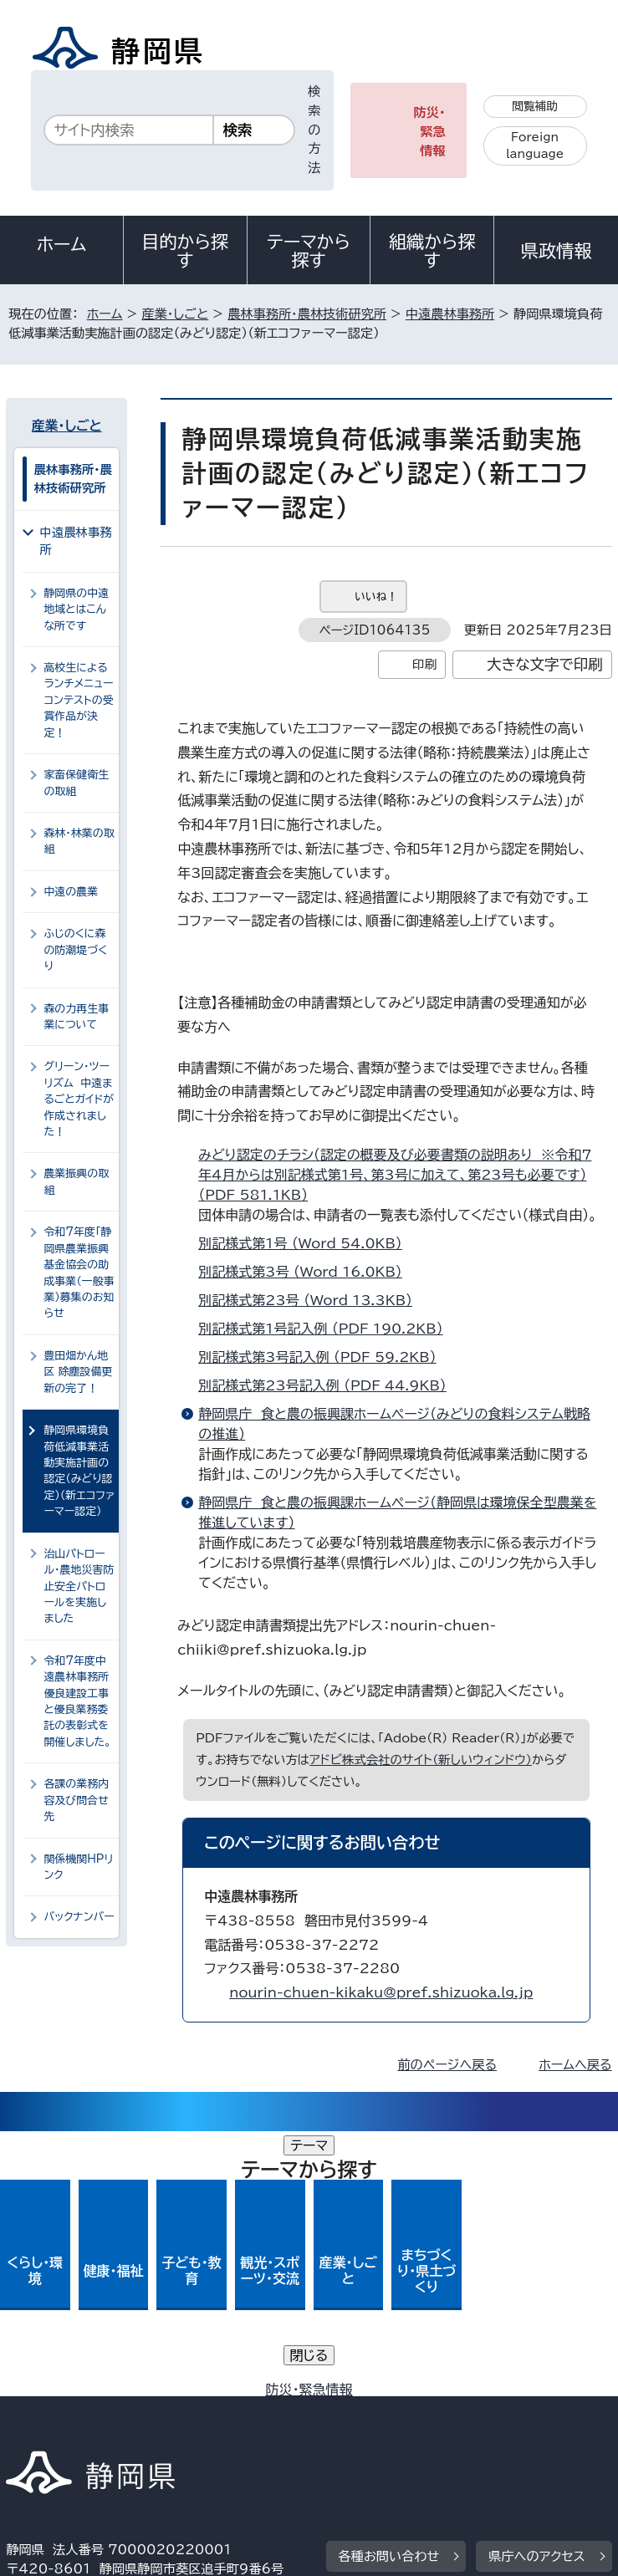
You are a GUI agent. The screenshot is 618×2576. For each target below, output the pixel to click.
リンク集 (440, 2413)
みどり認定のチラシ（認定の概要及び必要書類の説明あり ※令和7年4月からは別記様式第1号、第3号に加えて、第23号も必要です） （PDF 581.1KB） (394, 1174)
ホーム (62, 244)
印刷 (424, 664)
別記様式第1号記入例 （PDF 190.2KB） (327, 1328)
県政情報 (556, 251)
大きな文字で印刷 (545, 664)
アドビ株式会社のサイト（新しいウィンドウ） (420, 1759)
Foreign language (535, 146)
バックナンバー (78, 1916)
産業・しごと (174, 314)
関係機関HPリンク (78, 1867)
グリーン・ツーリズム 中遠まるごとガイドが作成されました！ (78, 1099)
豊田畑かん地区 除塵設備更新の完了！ (77, 1372)
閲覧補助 (535, 106)
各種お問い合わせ (389, 2291)
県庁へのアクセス (536, 2291)
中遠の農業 (70, 891)
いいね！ (376, 596)
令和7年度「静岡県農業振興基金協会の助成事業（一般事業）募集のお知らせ (78, 1273)
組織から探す (432, 250)
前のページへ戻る (447, 2064)
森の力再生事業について (76, 1016)
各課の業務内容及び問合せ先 (76, 1800)
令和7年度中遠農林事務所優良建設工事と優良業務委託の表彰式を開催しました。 (77, 1701)
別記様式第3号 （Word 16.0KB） (307, 1271)
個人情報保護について (271, 2394)
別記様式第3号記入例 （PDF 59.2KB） (324, 1357)
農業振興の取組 (76, 1181)
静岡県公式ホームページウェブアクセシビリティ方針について (188, 2413)
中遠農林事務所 (450, 314)
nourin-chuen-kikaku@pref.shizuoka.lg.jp (381, 1992)
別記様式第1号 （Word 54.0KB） (307, 1243)
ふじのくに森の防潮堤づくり (75, 950)
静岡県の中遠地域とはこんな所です (76, 609)
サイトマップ (53, 2432)
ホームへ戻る (575, 2064)
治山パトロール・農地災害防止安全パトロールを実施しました (78, 1586)
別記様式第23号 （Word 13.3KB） (312, 1300)
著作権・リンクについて (84, 2394)
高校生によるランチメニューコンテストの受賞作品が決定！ (78, 700)
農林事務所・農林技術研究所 (306, 314)
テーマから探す (308, 250)
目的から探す (184, 250)
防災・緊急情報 (430, 131)
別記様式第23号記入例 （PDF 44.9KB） (329, 1385)
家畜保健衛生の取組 (76, 782)
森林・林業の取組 (78, 841)
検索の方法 (314, 129)
